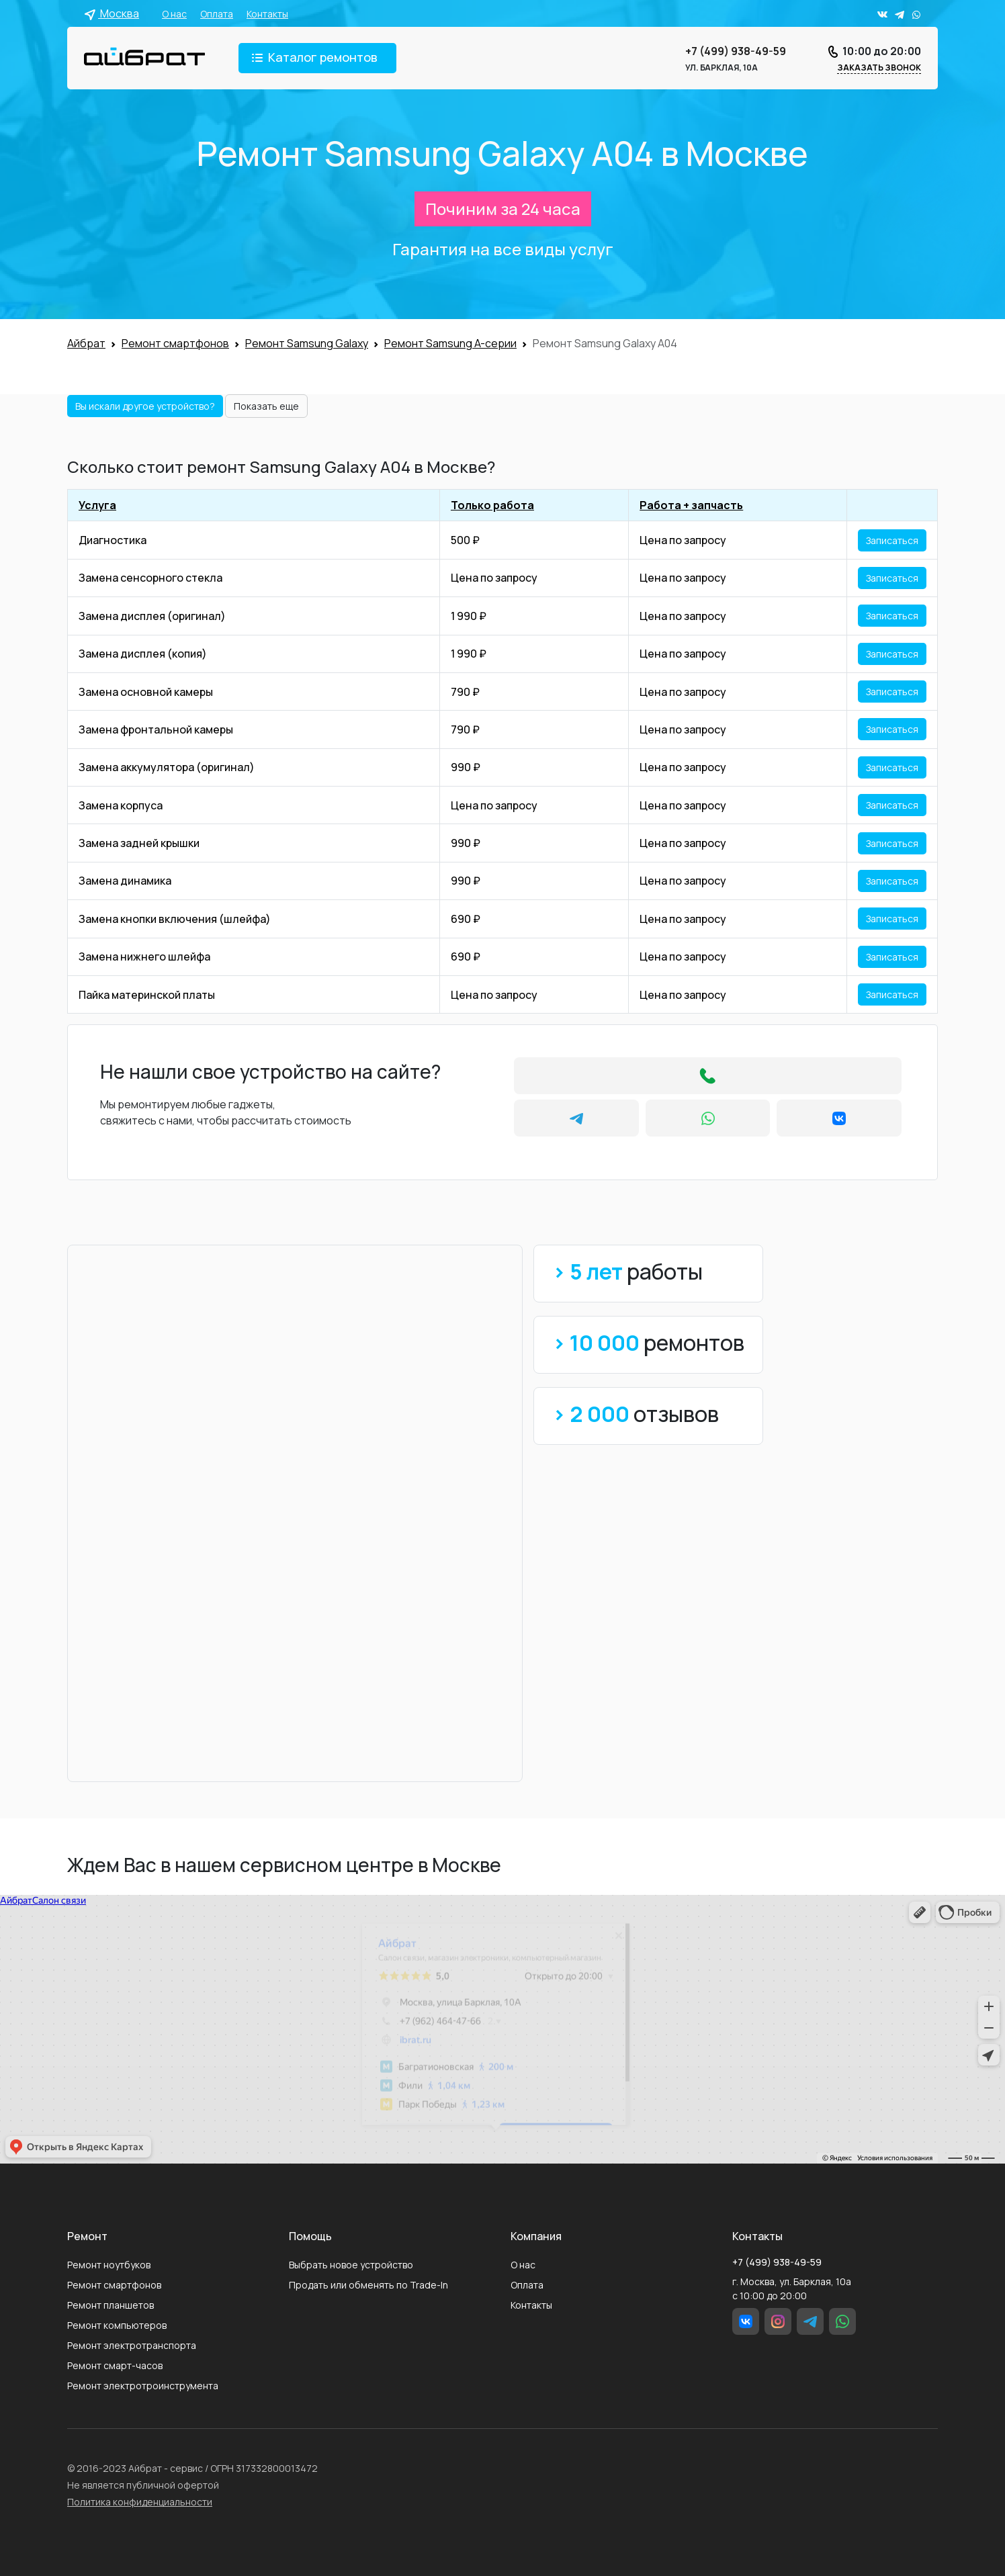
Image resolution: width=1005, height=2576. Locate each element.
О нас (174, 13)
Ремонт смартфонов (114, 2284)
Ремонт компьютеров (117, 2325)
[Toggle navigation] (317, 58)
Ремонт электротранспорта (131, 2345)
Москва (111, 13)
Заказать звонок (879, 67)
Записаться (892, 540)
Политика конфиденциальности (139, 2501)
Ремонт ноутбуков (108, 2264)
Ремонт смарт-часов (115, 2365)
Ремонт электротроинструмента (142, 2385)
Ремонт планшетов (110, 2305)
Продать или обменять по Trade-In (368, 2284)
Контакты (267, 13)
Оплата (216, 13)
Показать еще (266, 406)
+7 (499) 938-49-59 (735, 51)
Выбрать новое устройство (351, 2264)
